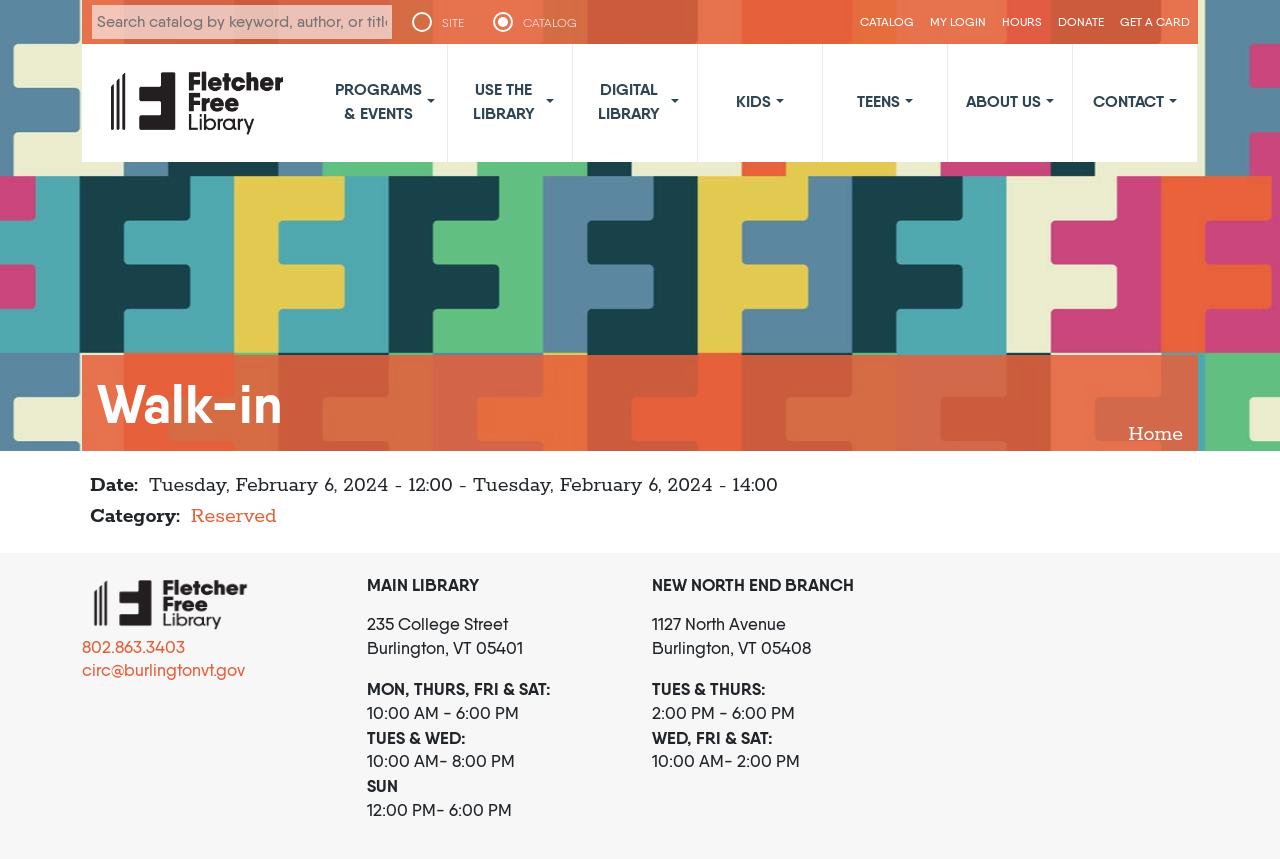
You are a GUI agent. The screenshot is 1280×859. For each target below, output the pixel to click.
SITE (453, 23)
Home (1155, 434)
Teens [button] (878, 101)
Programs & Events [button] (378, 101)
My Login (958, 21)
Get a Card (1155, 21)
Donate (1081, 21)
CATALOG (550, 23)
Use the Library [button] (504, 101)
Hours (1022, 21)
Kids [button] (753, 101)
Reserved (234, 516)
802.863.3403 (133, 647)
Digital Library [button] (629, 101)
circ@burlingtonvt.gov (163, 670)
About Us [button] (1003, 101)
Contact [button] (1128, 101)
